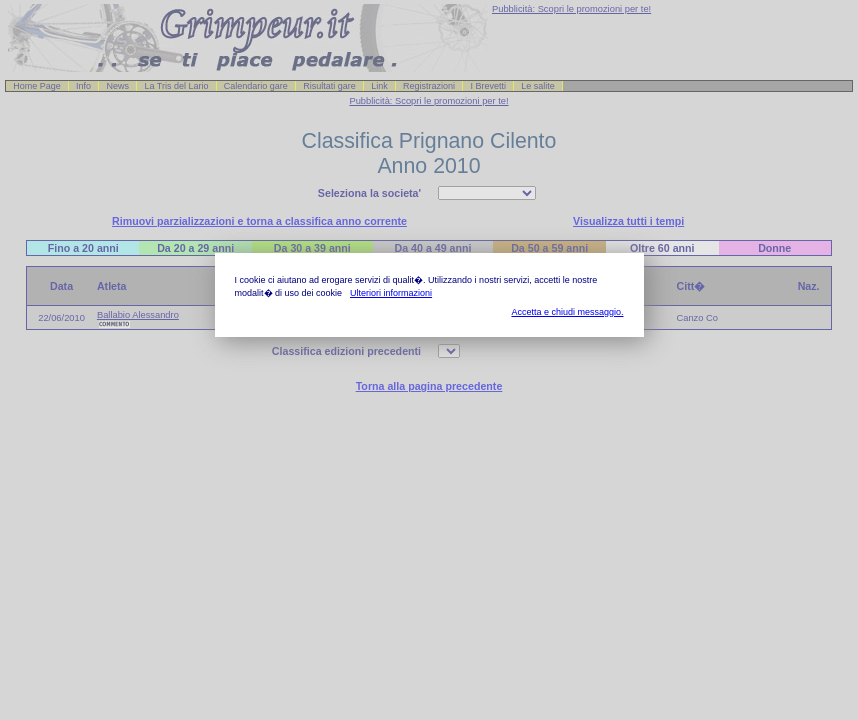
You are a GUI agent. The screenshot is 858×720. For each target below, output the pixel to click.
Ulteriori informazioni (391, 293)
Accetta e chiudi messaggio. (567, 312)
